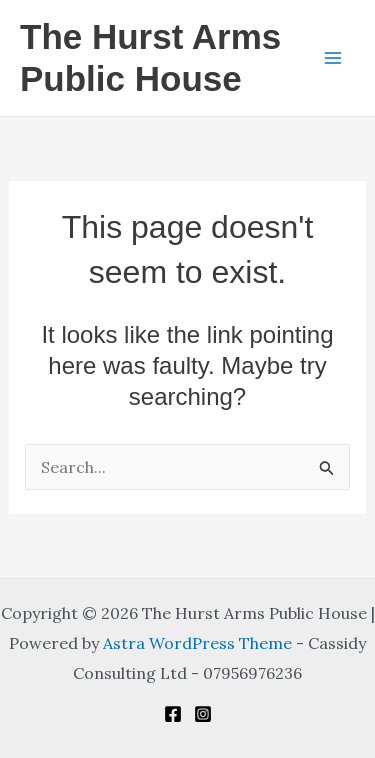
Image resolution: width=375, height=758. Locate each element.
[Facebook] (173, 714)
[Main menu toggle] (333, 58)
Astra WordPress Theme (197, 643)
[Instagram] (203, 714)
